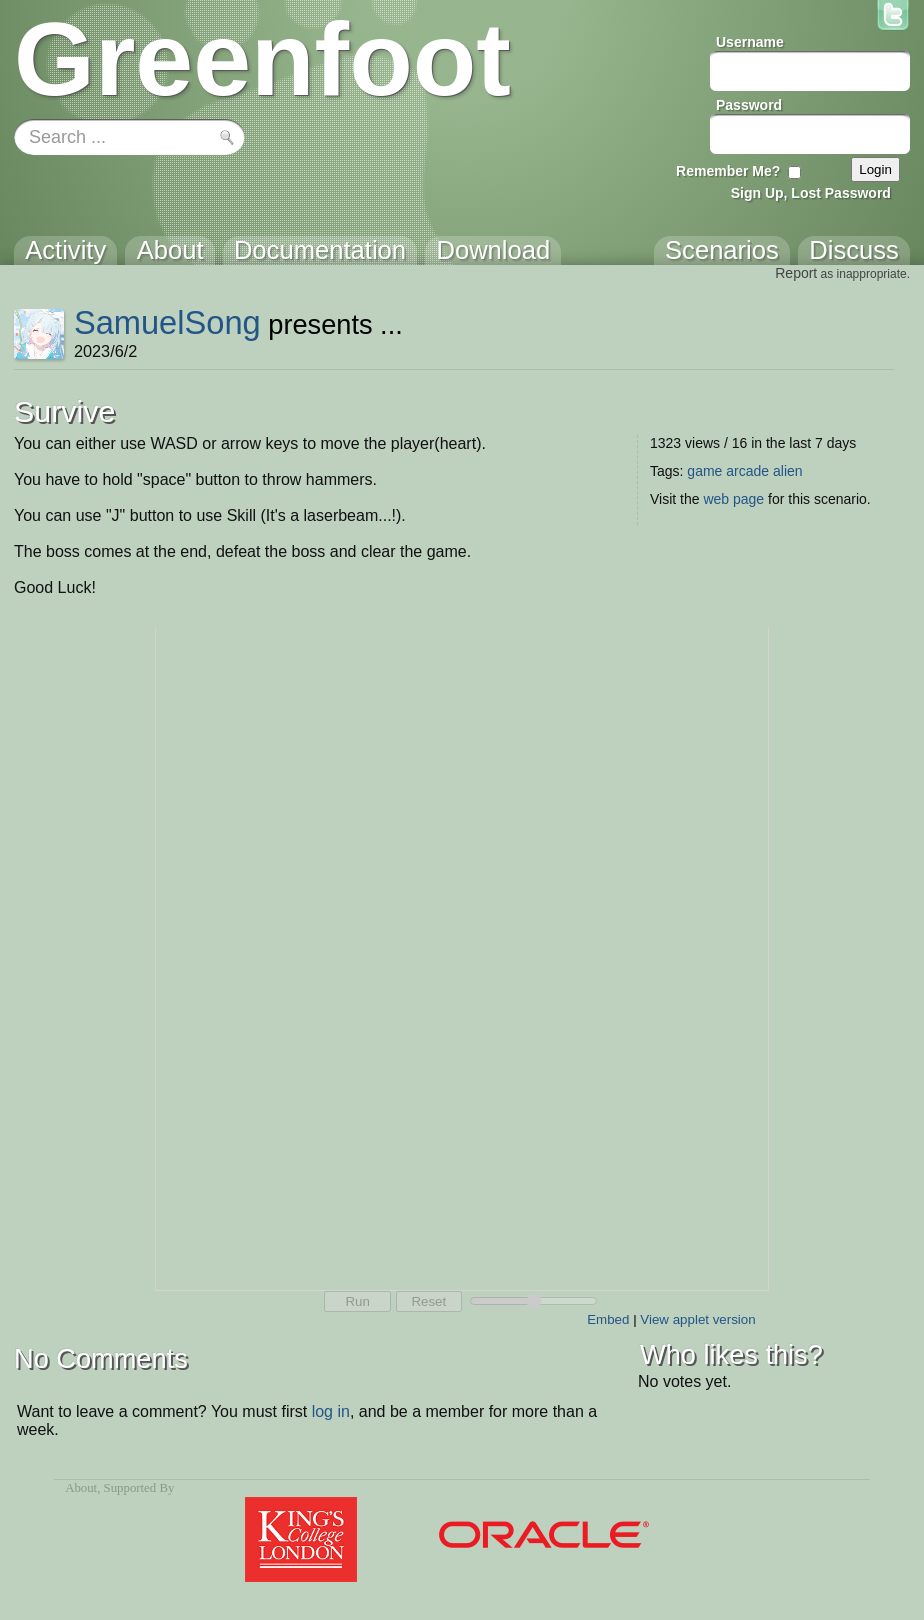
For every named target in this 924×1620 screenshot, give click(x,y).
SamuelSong (167, 322)
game (704, 471)
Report (796, 273)
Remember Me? (728, 171)
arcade (747, 471)
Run (357, 1301)
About (81, 1488)
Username (750, 42)
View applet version (697, 1319)
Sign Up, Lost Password (811, 193)
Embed (608, 1319)
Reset (428, 1301)
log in (331, 1411)
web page (733, 499)
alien (788, 471)
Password (749, 105)
